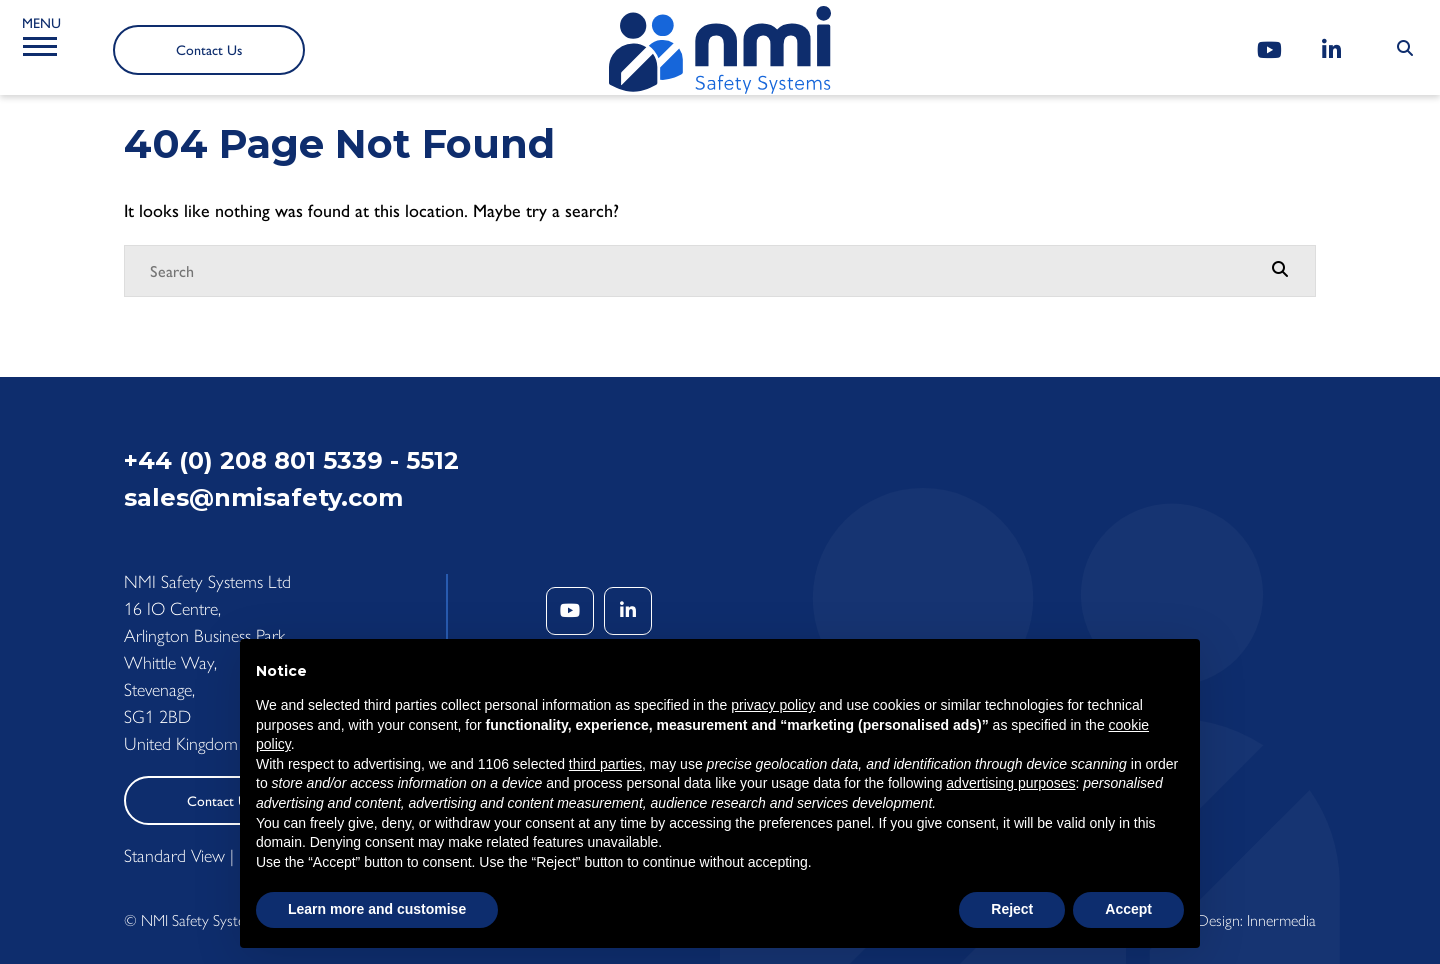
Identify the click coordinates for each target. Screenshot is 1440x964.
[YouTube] (1269, 50)
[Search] (700, 271)
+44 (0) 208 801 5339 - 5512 (291, 460)
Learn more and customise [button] (377, 909)
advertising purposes (1010, 783)
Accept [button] (1128, 909)
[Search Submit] (1405, 49)
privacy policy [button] (773, 705)
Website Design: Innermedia (1228, 920)
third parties (605, 764)
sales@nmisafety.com (263, 497)
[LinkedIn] (1331, 50)
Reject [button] (1012, 909)
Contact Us (209, 50)
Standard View (174, 856)
